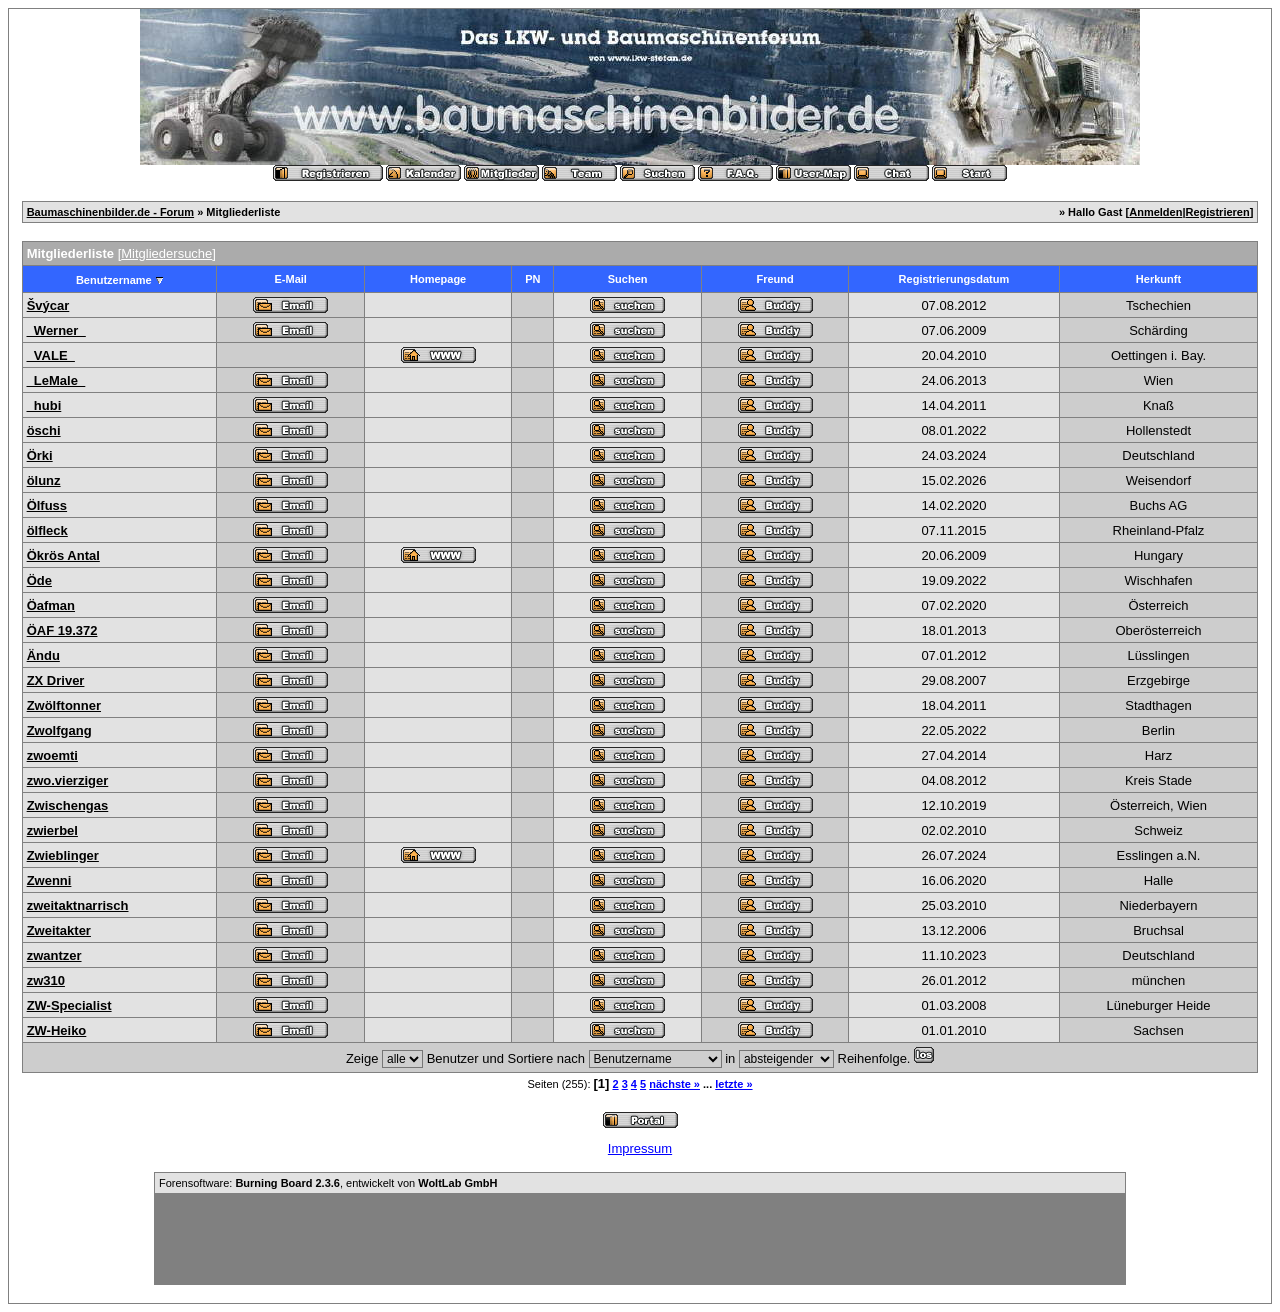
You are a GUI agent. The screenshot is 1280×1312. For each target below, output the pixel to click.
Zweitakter (59, 930)
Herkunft (1158, 279)
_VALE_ (51, 355)
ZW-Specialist (69, 1005)
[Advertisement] (640, 1239)
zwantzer (54, 955)
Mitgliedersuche (166, 253)
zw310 (46, 980)
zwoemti (52, 755)
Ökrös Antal (63, 555)
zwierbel (52, 830)
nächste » (674, 1084)
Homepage (438, 279)
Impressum (640, 1148)
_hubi (44, 405)
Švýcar (48, 305)
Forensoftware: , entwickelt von (328, 1183)
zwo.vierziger (68, 780)
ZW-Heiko (57, 1030)
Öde (39, 580)
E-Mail (290, 279)
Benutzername (114, 280)
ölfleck (47, 530)
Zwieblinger (63, 855)
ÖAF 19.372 (62, 630)
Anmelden (1155, 212)
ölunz (44, 480)
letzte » (733, 1084)
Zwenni (49, 880)
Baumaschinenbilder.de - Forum (110, 212)
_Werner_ (56, 330)
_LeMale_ (56, 380)
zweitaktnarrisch (78, 905)
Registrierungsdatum (954, 279)
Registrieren (1218, 212)
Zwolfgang (59, 730)
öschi (44, 430)
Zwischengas (68, 805)
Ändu (43, 655)
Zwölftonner (64, 705)
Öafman (51, 605)
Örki (40, 455)
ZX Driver (56, 680)
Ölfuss (47, 505)
